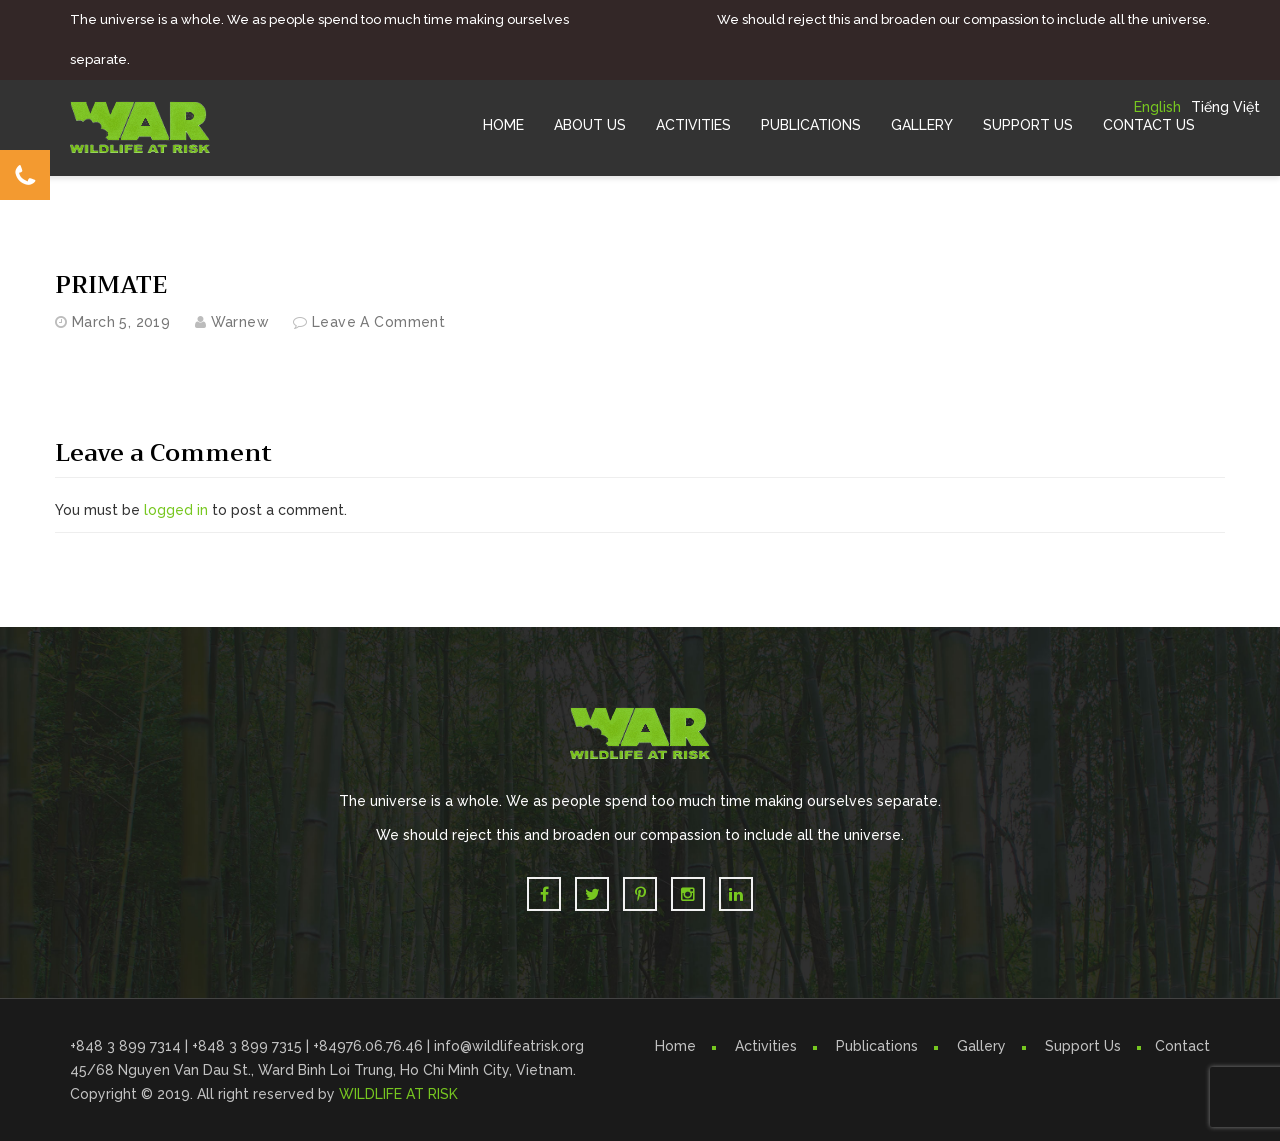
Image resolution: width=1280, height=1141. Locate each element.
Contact (1182, 1046)
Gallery (922, 125)
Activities (693, 125)
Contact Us (1149, 125)
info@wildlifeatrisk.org (509, 1046)
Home (503, 125)
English (1157, 107)
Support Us (1028, 125)
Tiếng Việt (1225, 107)
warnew (240, 322)
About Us (590, 125)
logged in (176, 510)
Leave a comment (378, 322)
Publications (811, 125)
